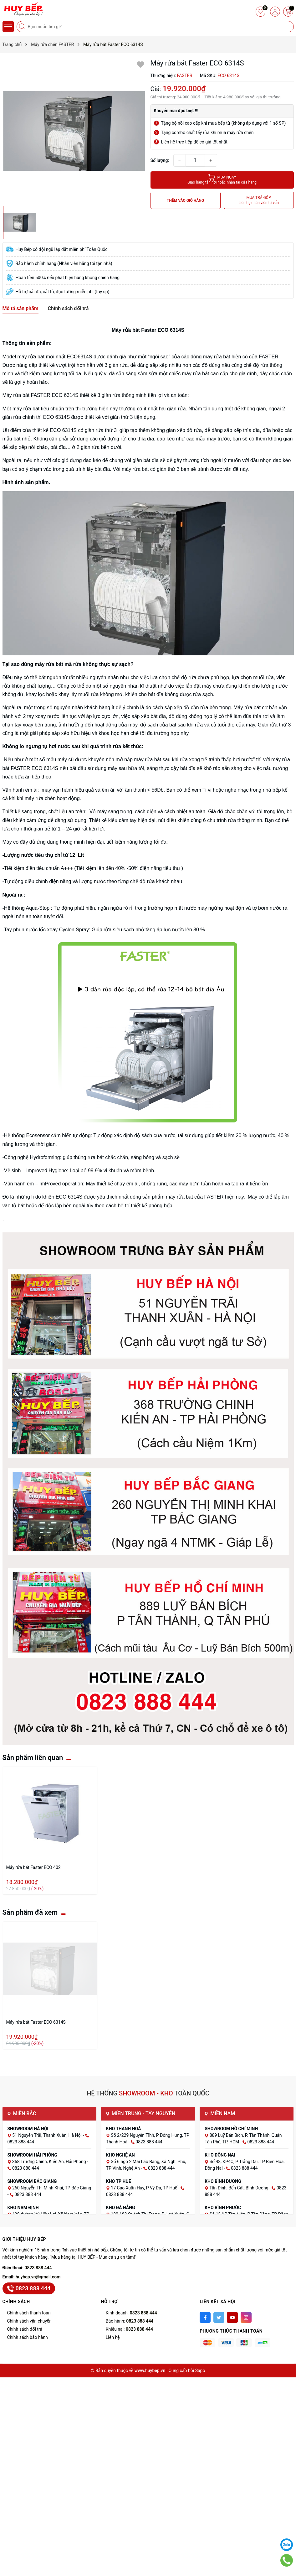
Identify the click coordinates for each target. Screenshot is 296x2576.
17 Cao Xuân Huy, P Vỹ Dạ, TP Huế (144, 2187)
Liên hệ (113, 2337)
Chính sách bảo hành (27, 2337)
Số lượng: (160, 160)
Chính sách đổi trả (24, 2329)
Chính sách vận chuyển (29, 2321)
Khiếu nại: (129, 2329)
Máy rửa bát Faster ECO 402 (33, 1867)
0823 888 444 (38, 2267)
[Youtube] (232, 2317)
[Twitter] (218, 2317)
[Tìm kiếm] (23, 26)
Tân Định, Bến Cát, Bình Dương (239, 2187)
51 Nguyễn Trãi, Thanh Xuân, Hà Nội (47, 2135)
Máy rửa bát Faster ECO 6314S (36, 2022)
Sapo (200, 2370)
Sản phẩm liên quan (33, 1758)
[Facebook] (205, 2317)
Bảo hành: (129, 2321)
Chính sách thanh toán (29, 2312)
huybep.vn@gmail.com (38, 2276)
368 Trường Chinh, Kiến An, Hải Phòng (49, 2161)
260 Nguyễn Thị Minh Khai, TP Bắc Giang (51, 2187)
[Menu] (8, 26)
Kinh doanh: (131, 2312)
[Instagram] (246, 2317)
